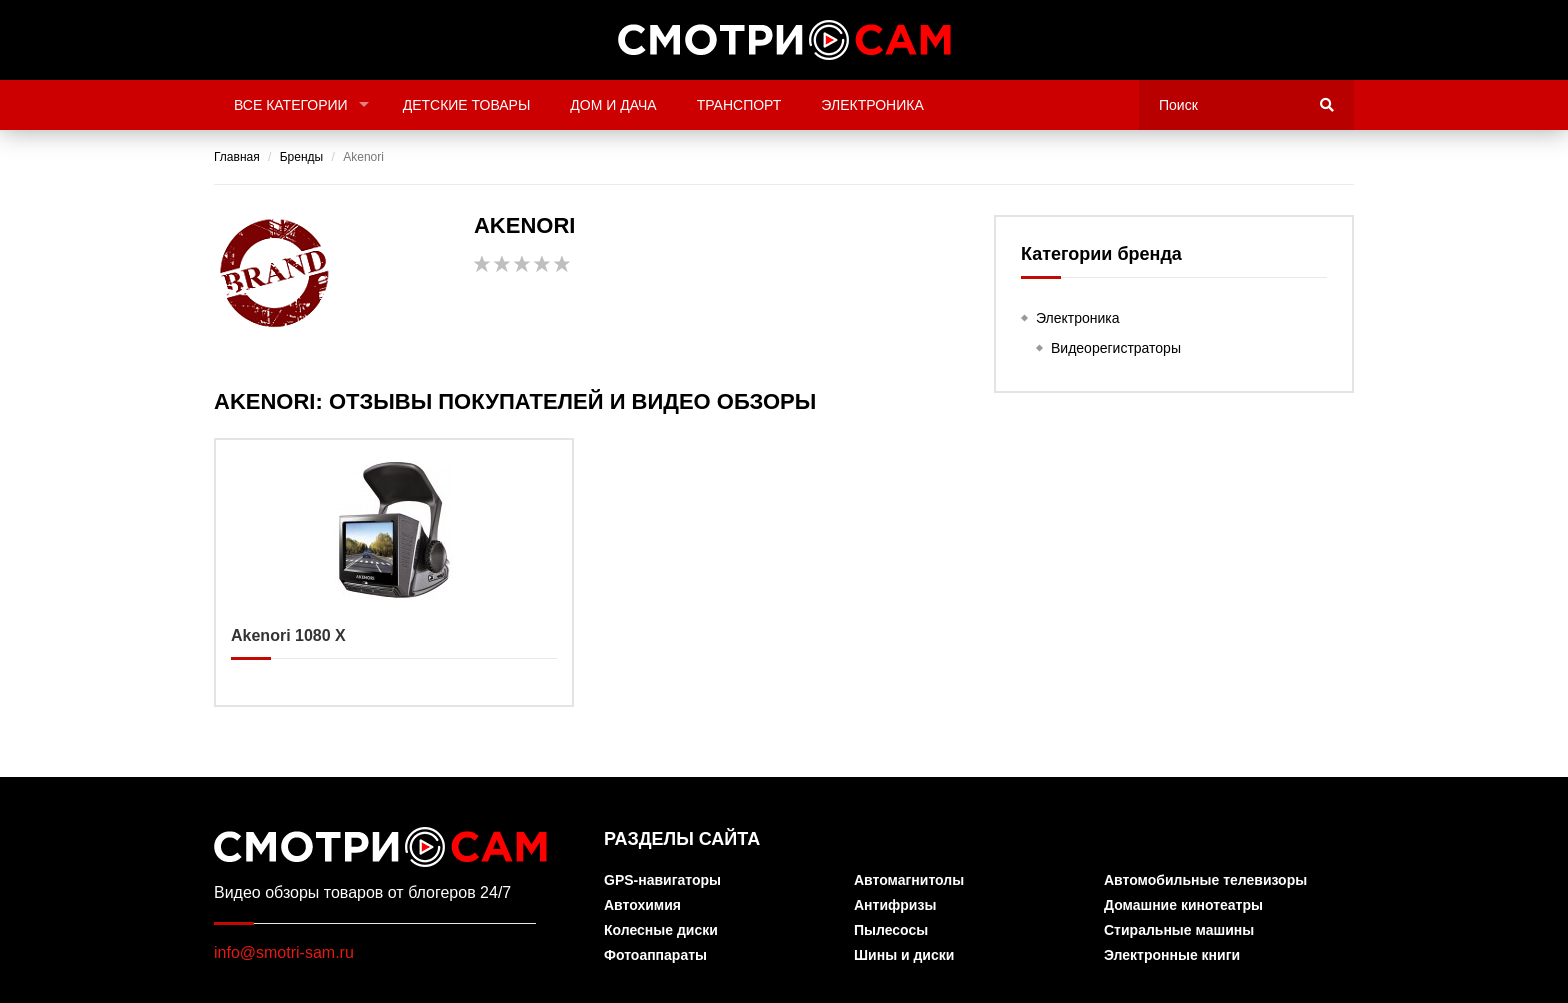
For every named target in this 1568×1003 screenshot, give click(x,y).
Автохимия (642, 905)
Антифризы (895, 905)
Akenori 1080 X (394, 572)
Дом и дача (613, 105)
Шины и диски (904, 955)
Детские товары (467, 105)
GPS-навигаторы (662, 880)
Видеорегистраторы (1116, 348)
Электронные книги (1172, 955)
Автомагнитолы (909, 880)
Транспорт (739, 105)
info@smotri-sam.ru (284, 952)
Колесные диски (661, 930)
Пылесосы (891, 930)
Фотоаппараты (655, 955)
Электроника (872, 105)
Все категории (291, 105)
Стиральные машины (1179, 930)
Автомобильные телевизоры (1205, 880)
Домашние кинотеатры (1183, 905)
